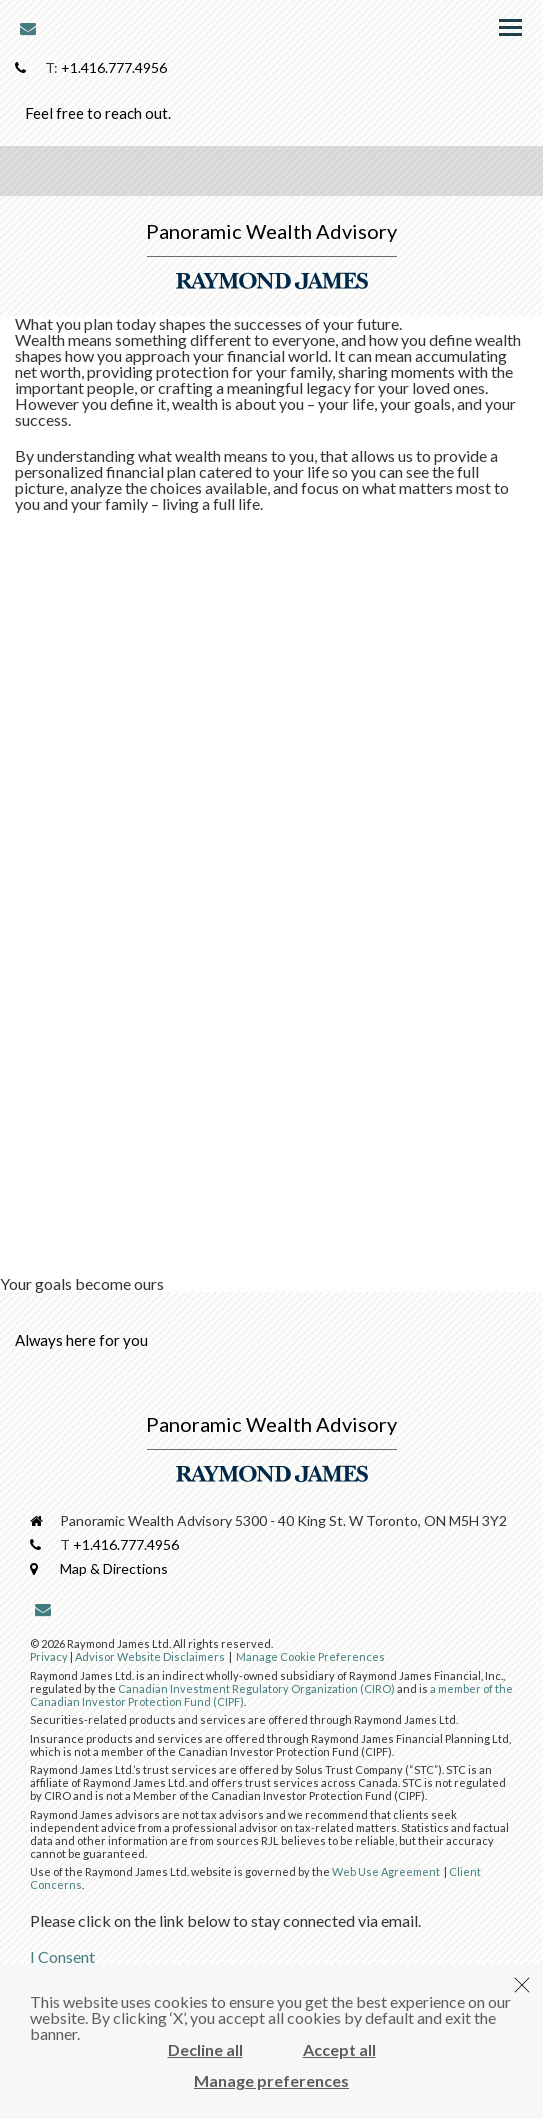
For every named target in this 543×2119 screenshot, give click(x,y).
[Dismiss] (522, 1985)
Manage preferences (271, 2081)
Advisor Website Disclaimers (150, 1656)
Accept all (339, 2050)
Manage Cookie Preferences (310, 1656)
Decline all (205, 2050)
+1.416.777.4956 (114, 67)
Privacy (49, 1656)
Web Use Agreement (387, 1871)
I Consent (62, 1956)
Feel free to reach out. (98, 113)
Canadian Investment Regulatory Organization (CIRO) (256, 1688)
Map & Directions (114, 1568)
